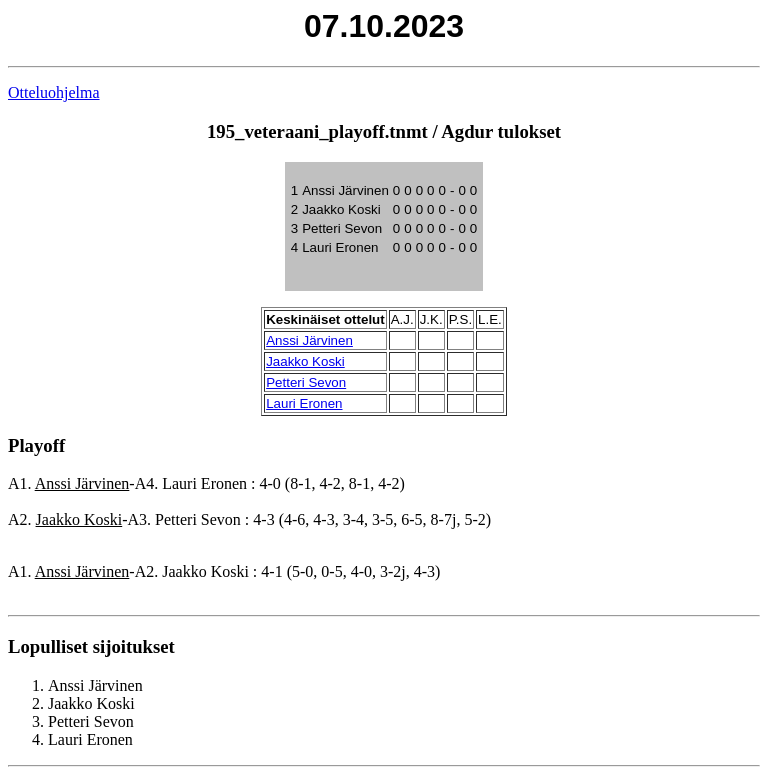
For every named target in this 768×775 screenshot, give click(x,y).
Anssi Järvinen (309, 340)
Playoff (36, 445)
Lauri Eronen (304, 403)
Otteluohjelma (54, 92)
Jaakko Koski (305, 361)
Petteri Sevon (306, 382)
